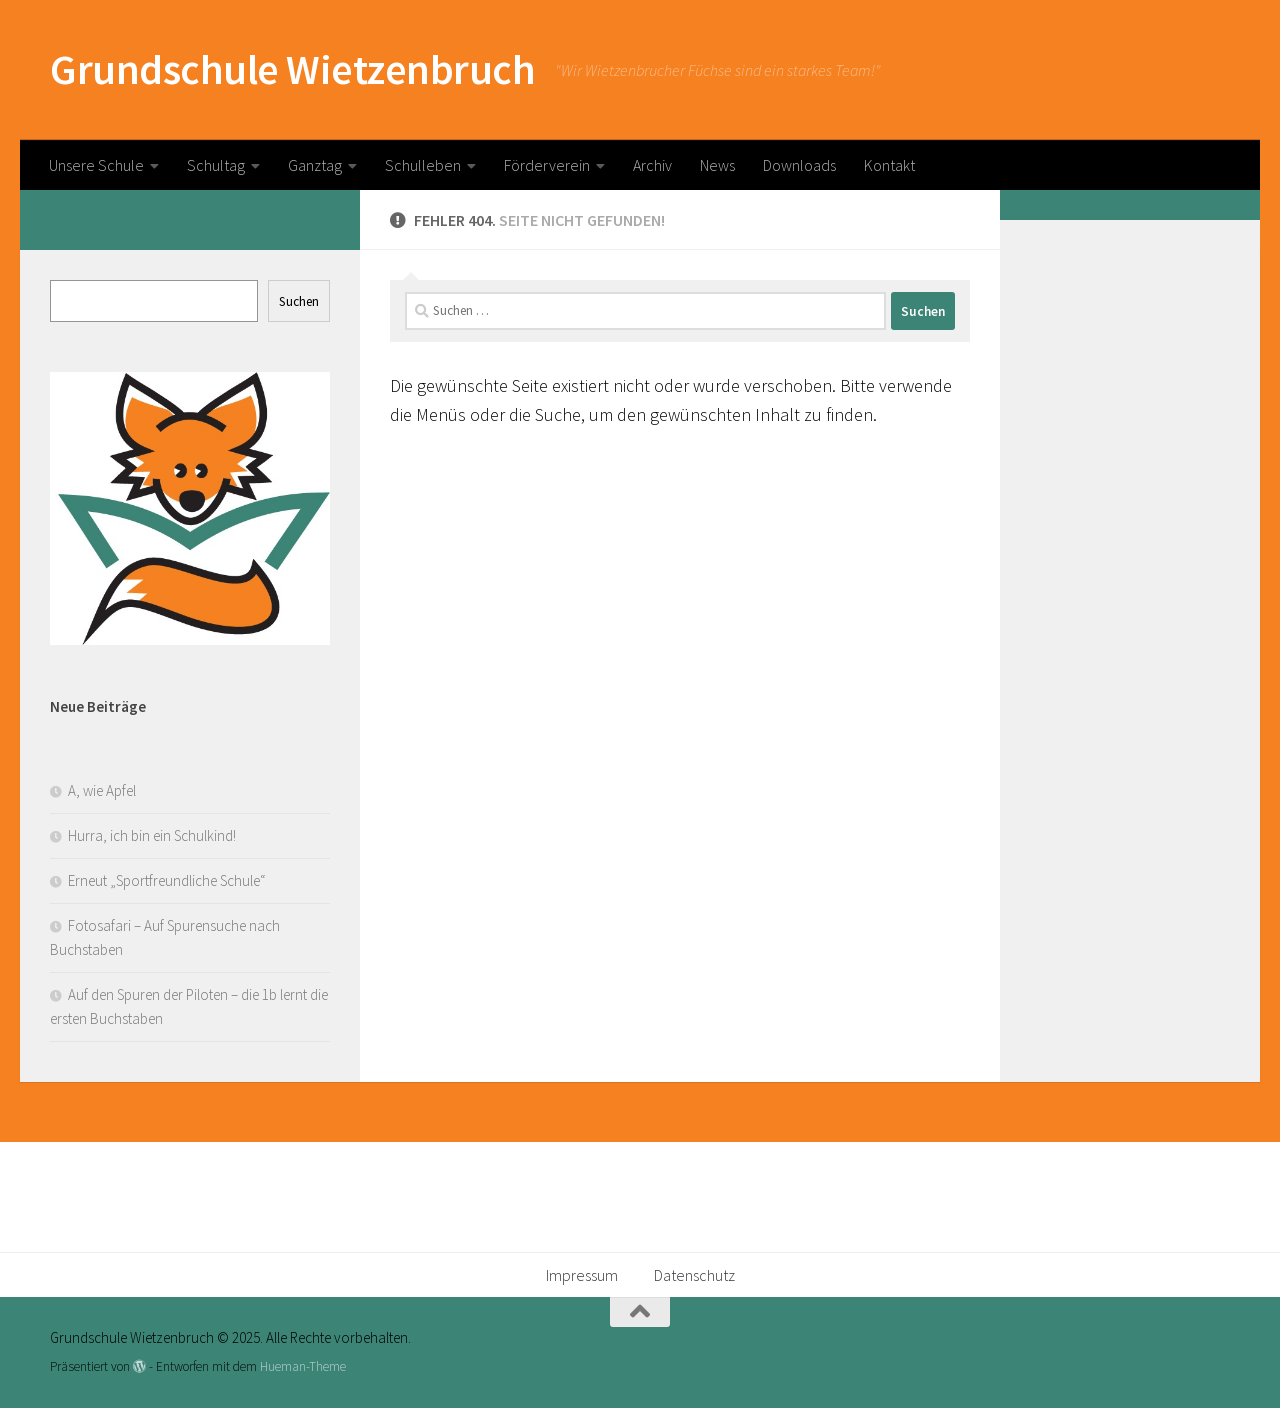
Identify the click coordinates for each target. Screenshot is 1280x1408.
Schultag (216, 165)
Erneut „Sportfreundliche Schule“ (167, 880)
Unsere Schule (96, 165)
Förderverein (547, 165)
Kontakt (889, 165)
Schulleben (423, 165)
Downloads (799, 165)
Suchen (299, 301)
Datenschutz (694, 1275)
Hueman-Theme (303, 1366)
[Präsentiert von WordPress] (139, 1366)
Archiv (652, 165)
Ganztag (315, 165)
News (717, 165)
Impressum (582, 1275)
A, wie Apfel (102, 790)
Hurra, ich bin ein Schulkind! (152, 835)
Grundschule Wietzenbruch (292, 69)
